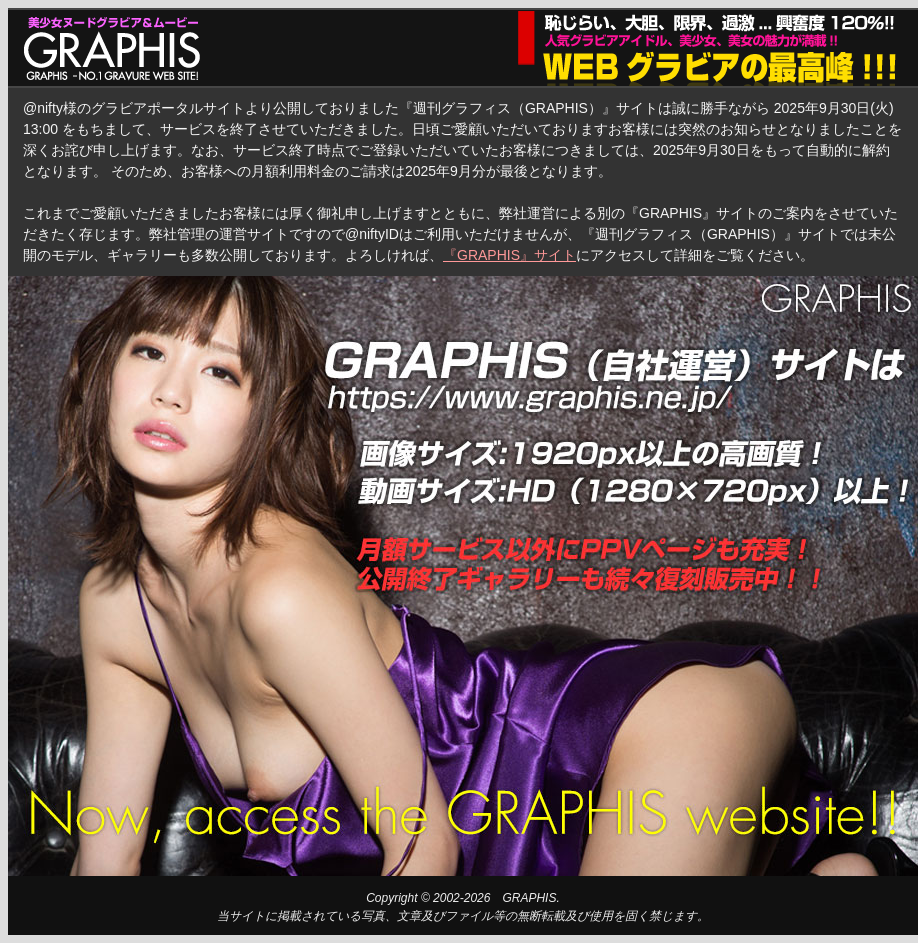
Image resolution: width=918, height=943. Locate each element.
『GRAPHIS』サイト (509, 255)
